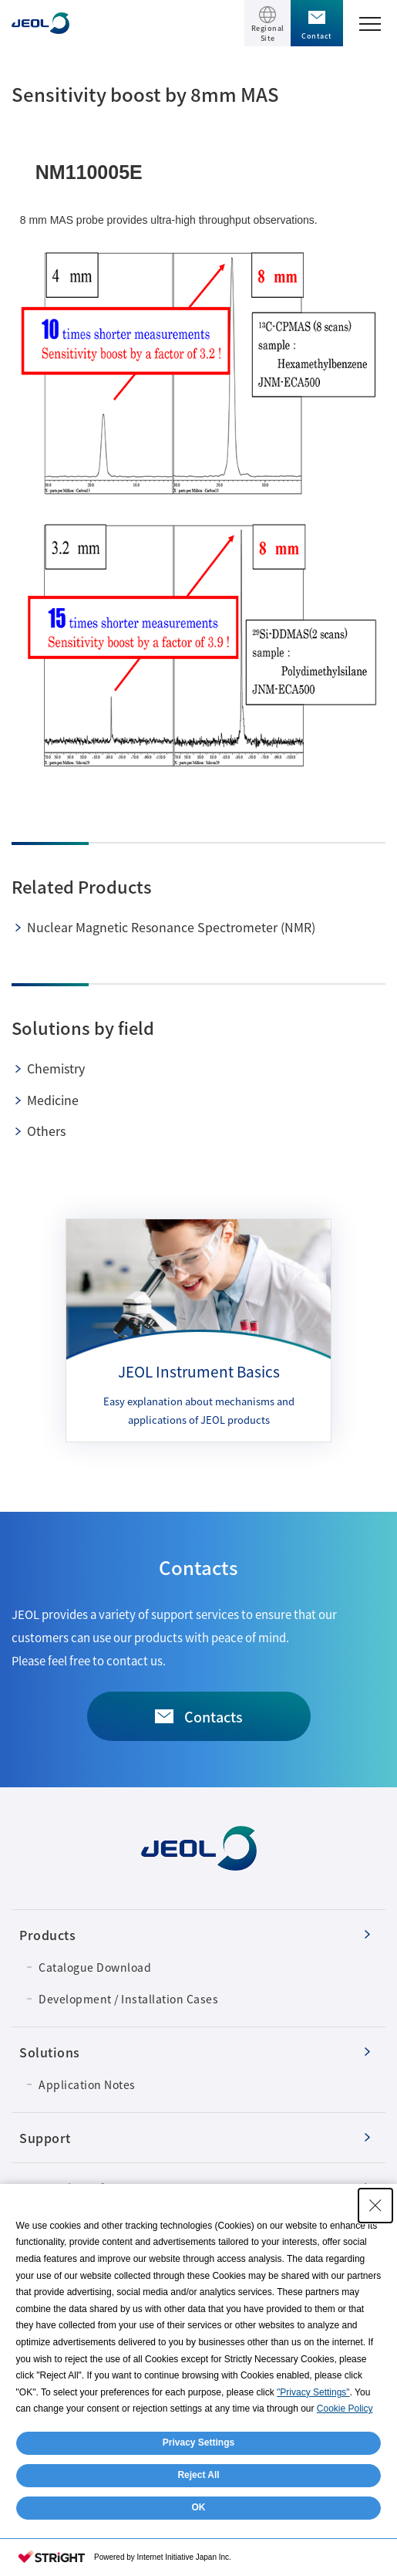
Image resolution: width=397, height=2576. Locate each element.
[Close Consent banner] (375, 2206)
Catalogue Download (95, 1967)
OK (199, 2507)
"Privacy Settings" (313, 2392)
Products (47, 1934)
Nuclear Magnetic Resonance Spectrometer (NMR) (171, 927)
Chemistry (56, 1068)
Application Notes (87, 2084)
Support (45, 2137)
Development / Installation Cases (128, 1998)
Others (46, 1130)
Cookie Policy (345, 2408)
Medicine (53, 1099)
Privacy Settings (198, 2442)
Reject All (198, 2475)
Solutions (49, 2052)
